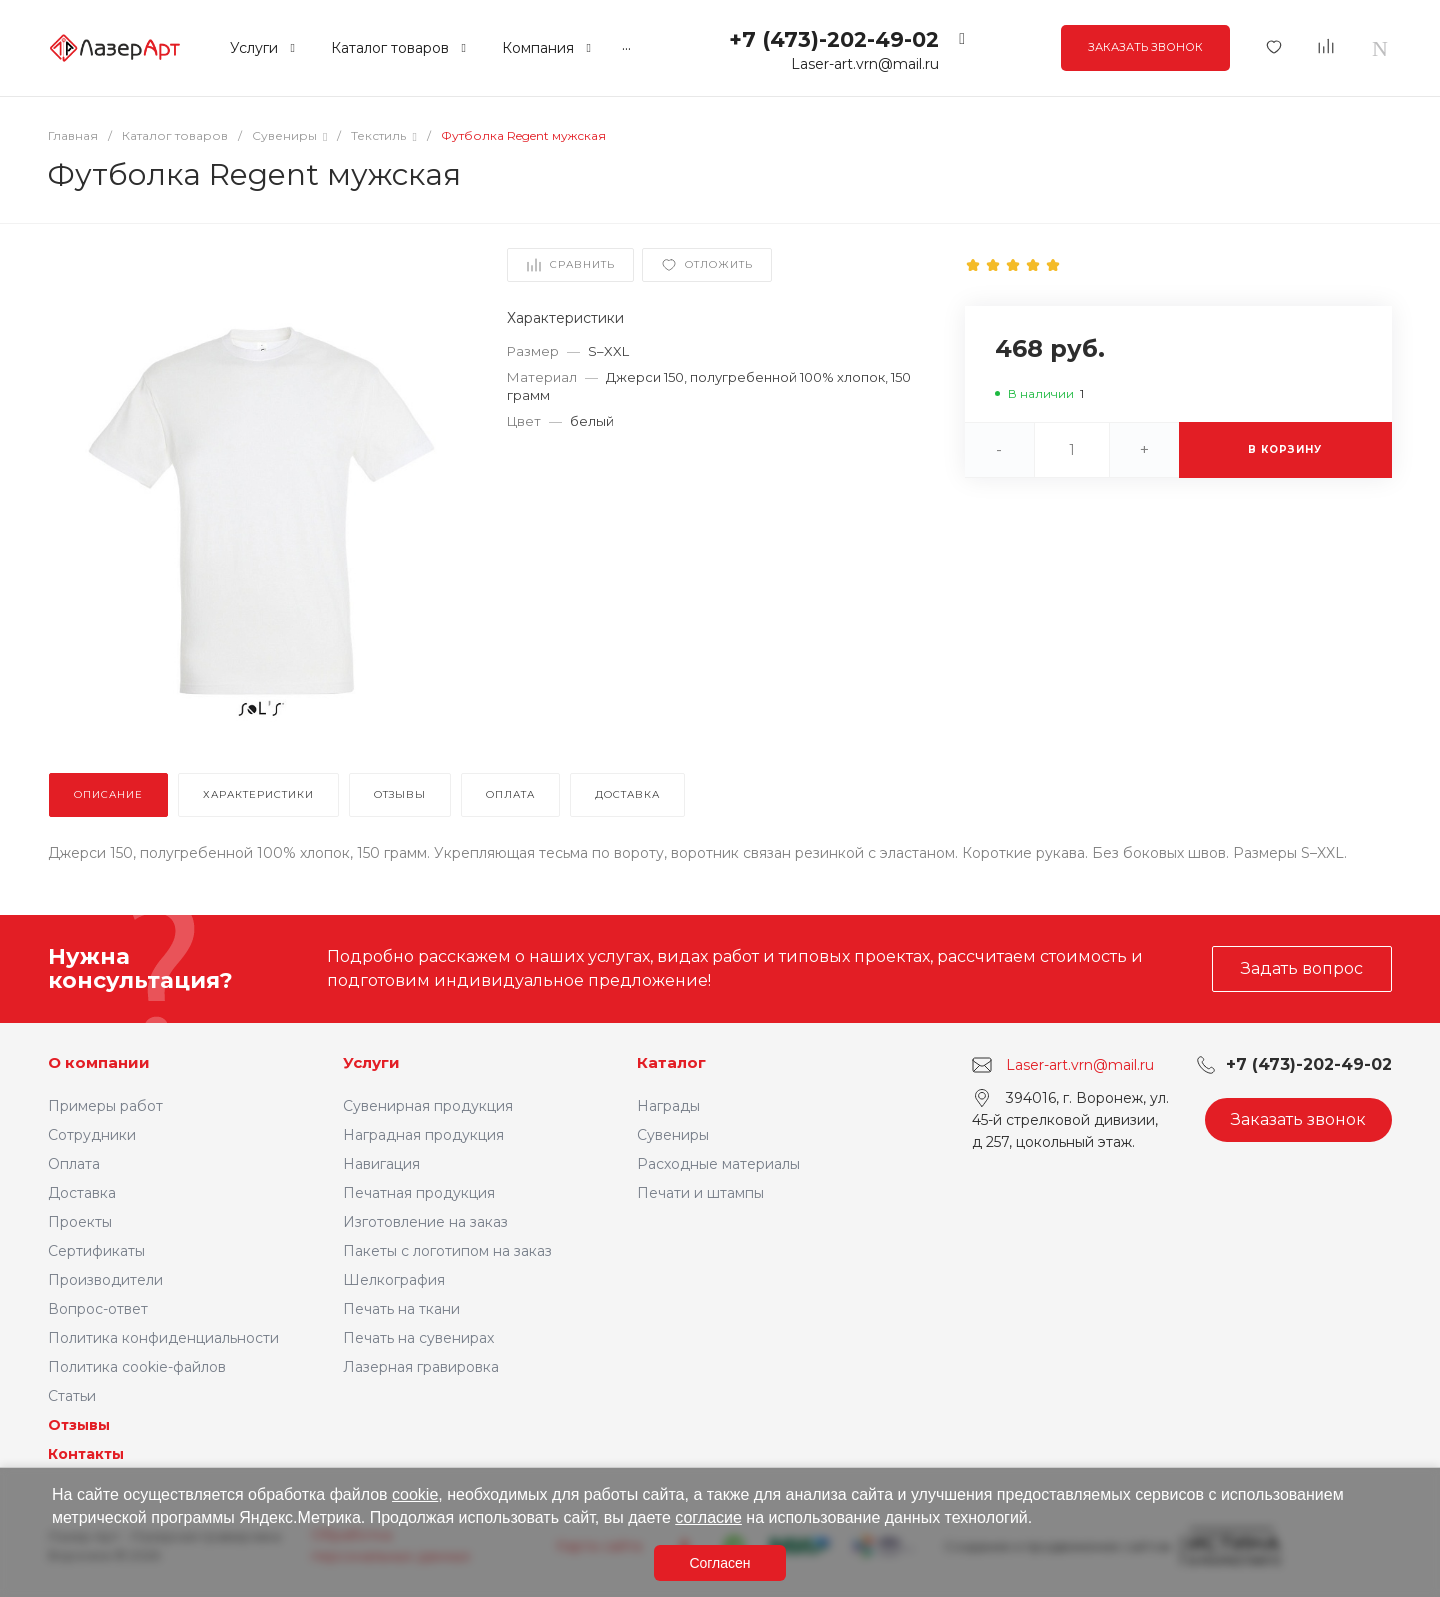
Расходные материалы (718, 1164)
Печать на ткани (401, 1309)
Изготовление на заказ (425, 1222)
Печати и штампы (700, 1193)
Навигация (381, 1164)
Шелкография (394, 1280)
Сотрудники (92, 1135)
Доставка (82, 1193)
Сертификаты (96, 1251)
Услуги (371, 1062)
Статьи (72, 1396)
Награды (668, 1106)
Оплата (74, 1164)
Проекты (80, 1222)
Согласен (719, 1563)
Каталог (671, 1062)
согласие (708, 1517)
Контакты (86, 1454)
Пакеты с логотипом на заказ (447, 1251)
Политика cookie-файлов (137, 1367)
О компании (99, 1062)
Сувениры (673, 1135)
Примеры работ (105, 1106)
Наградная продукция (423, 1135)
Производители (105, 1280)
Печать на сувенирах (418, 1338)
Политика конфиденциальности (163, 1338)
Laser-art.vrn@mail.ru (865, 64)
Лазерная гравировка (421, 1367)
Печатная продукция (419, 1193)
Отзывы (79, 1425)
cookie (415, 1494)
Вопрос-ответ (98, 1309)
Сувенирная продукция (428, 1106)
